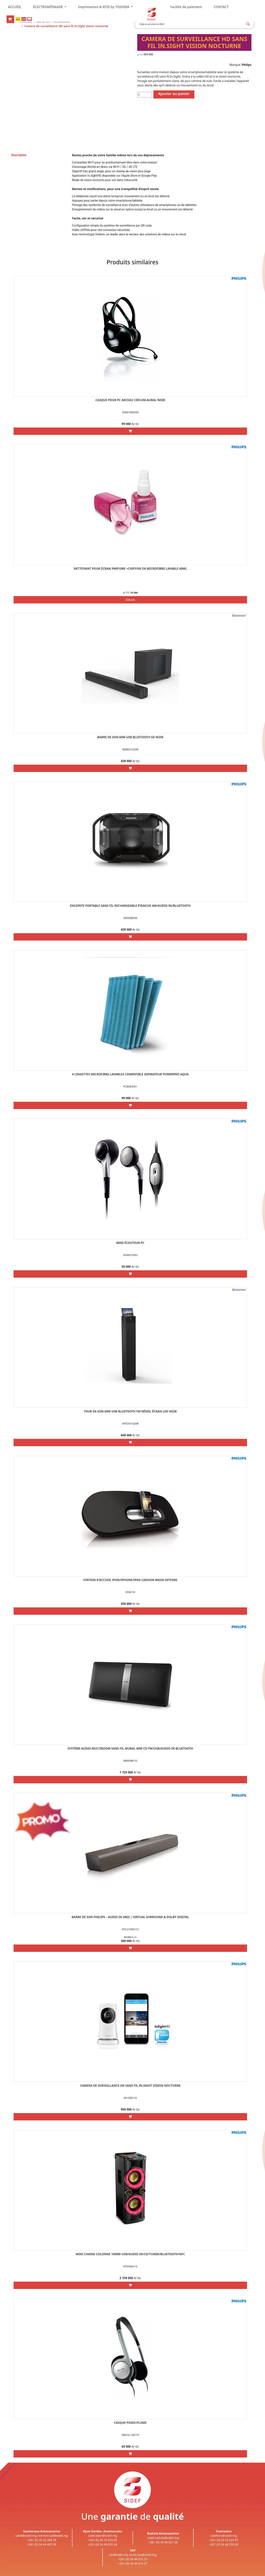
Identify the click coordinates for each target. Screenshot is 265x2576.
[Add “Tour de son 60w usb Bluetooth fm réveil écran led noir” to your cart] (130, 1443)
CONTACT (221, 7)
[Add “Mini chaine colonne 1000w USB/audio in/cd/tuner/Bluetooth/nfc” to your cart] (130, 2285)
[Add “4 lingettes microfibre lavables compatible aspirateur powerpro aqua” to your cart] (130, 1105)
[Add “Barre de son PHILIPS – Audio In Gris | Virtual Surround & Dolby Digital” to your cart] (130, 1948)
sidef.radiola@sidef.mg (163, 2538)
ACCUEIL (14, 7)
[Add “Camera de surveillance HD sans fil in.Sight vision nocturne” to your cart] (130, 2117)
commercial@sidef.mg (52, 2536)
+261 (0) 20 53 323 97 (223, 2540)
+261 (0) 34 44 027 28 (163, 2542)
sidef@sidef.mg (26, 2536)
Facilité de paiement (186, 7)
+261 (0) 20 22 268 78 (41, 2540)
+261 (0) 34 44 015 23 (132, 2559)
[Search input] (191, 24)
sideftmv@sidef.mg (223, 2536)
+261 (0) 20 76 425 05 (102, 2540)
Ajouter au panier (174, 93)
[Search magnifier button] (248, 24)
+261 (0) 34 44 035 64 (102, 2544)
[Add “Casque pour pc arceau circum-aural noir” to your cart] (130, 431)
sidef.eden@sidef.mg (102, 2536)
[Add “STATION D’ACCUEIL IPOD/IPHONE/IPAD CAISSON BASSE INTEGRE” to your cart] (130, 1611)
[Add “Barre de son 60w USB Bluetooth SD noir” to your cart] (130, 768)
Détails (130, 600)
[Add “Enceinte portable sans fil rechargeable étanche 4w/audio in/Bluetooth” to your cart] (130, 937)
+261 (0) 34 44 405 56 (41, 2544)
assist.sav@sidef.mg (143, 2555)
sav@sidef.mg (118, 2555)
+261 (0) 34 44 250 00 (223, 2544)
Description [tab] (18, 155)
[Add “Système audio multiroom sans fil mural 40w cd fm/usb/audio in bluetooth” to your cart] (130, 1780)
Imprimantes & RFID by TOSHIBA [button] (104, 7)
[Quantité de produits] (144, 94)
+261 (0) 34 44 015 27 (132, 2564)
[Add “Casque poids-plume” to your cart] (130, 2454)
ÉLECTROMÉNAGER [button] (48, 7)
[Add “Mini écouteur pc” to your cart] (130, 1274)
